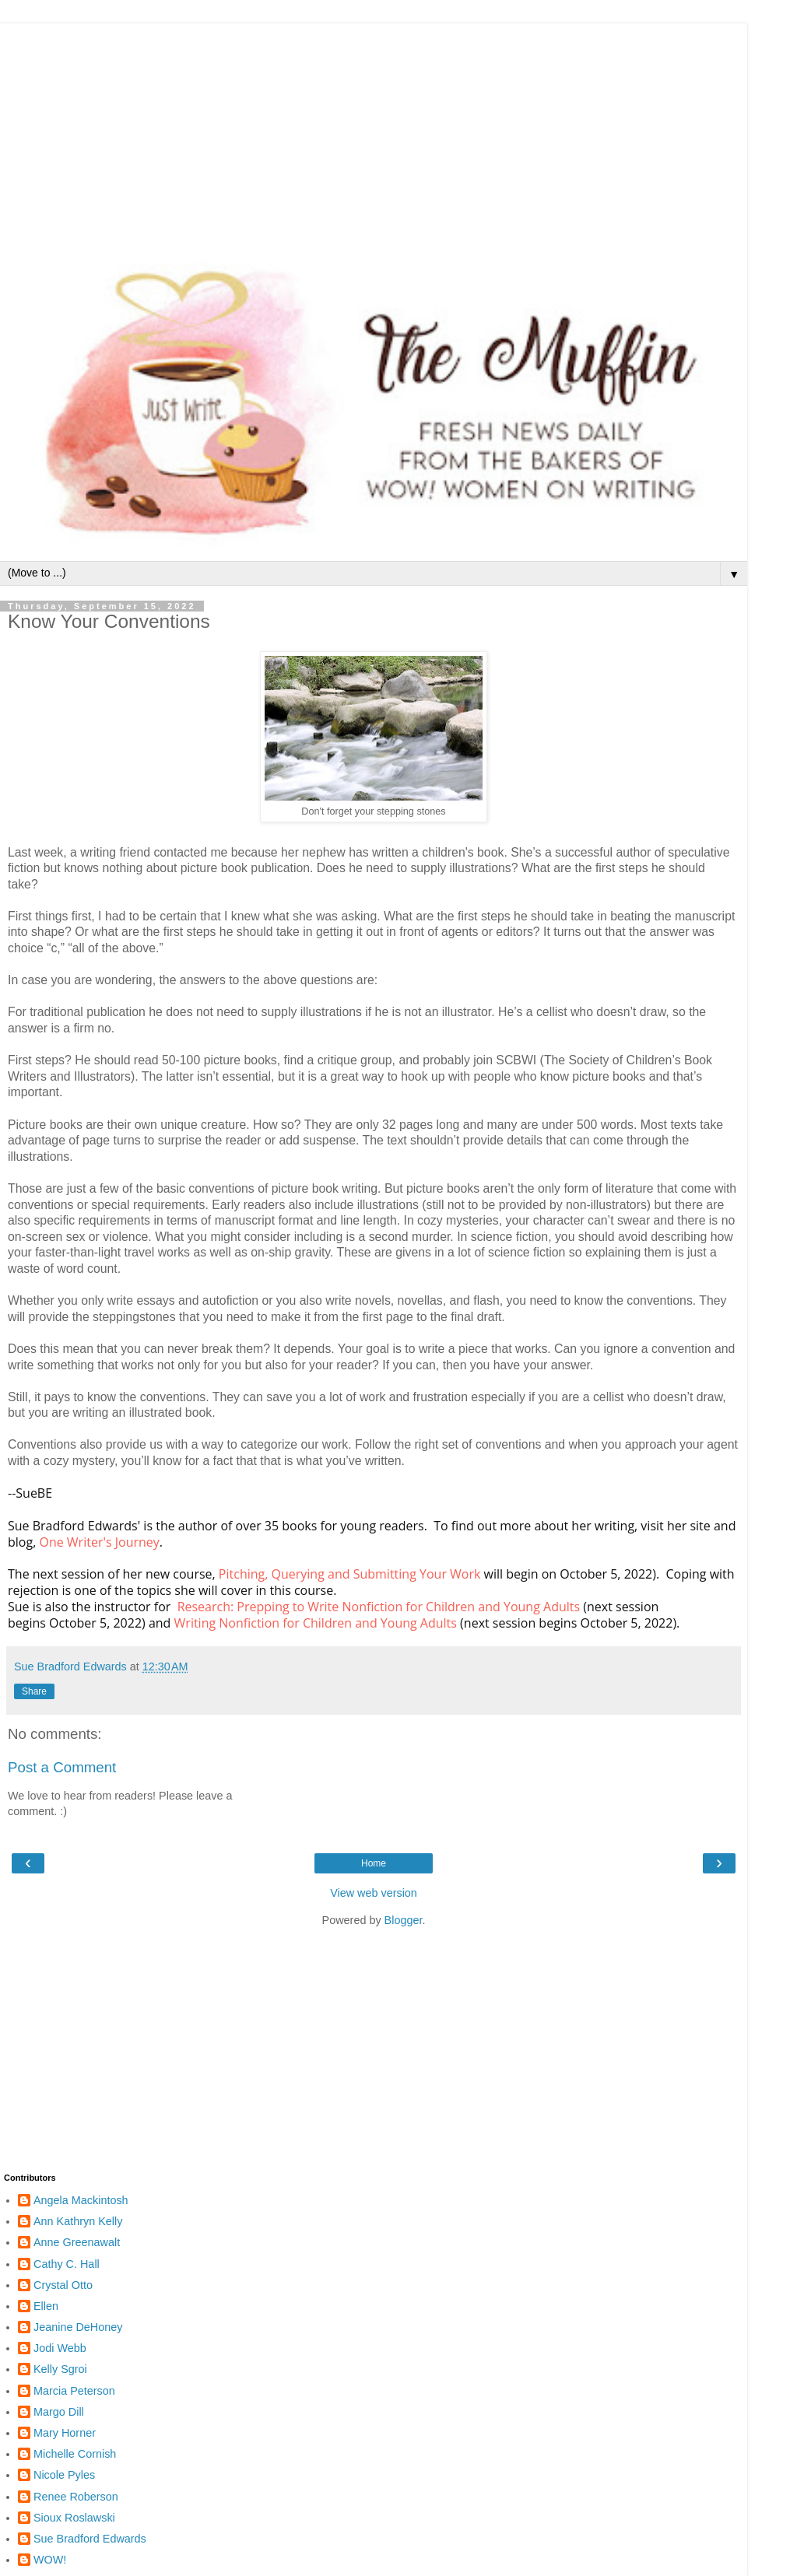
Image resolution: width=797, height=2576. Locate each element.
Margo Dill (58, 2412)
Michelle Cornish (74, 2454)
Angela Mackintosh (80, 2200)
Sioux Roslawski (74, 2517)
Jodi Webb (59, 2348)
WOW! (49, 2559)
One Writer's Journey (99, 1542)
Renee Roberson (75, 2496)
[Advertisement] (373, 132)
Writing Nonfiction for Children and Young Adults (315, 1622)
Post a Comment (62, 1767)
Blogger (403, 1920)
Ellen (45, 2306)
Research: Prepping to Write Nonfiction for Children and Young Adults (378, 1606)
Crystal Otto (63, 2285)
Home (373, 1863)
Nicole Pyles (64, 2475)
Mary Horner (64, 2433)
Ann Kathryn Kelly (77, 2221)
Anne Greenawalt (76, 2242)
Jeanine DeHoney (77, 2327)
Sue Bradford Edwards (89, 2538)
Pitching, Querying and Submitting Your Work (350, 1573)
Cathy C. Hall (66, 2264)
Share (34, 1691)
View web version (373, 1893)
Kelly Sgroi (60, 2369)
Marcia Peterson (74, 2391)
